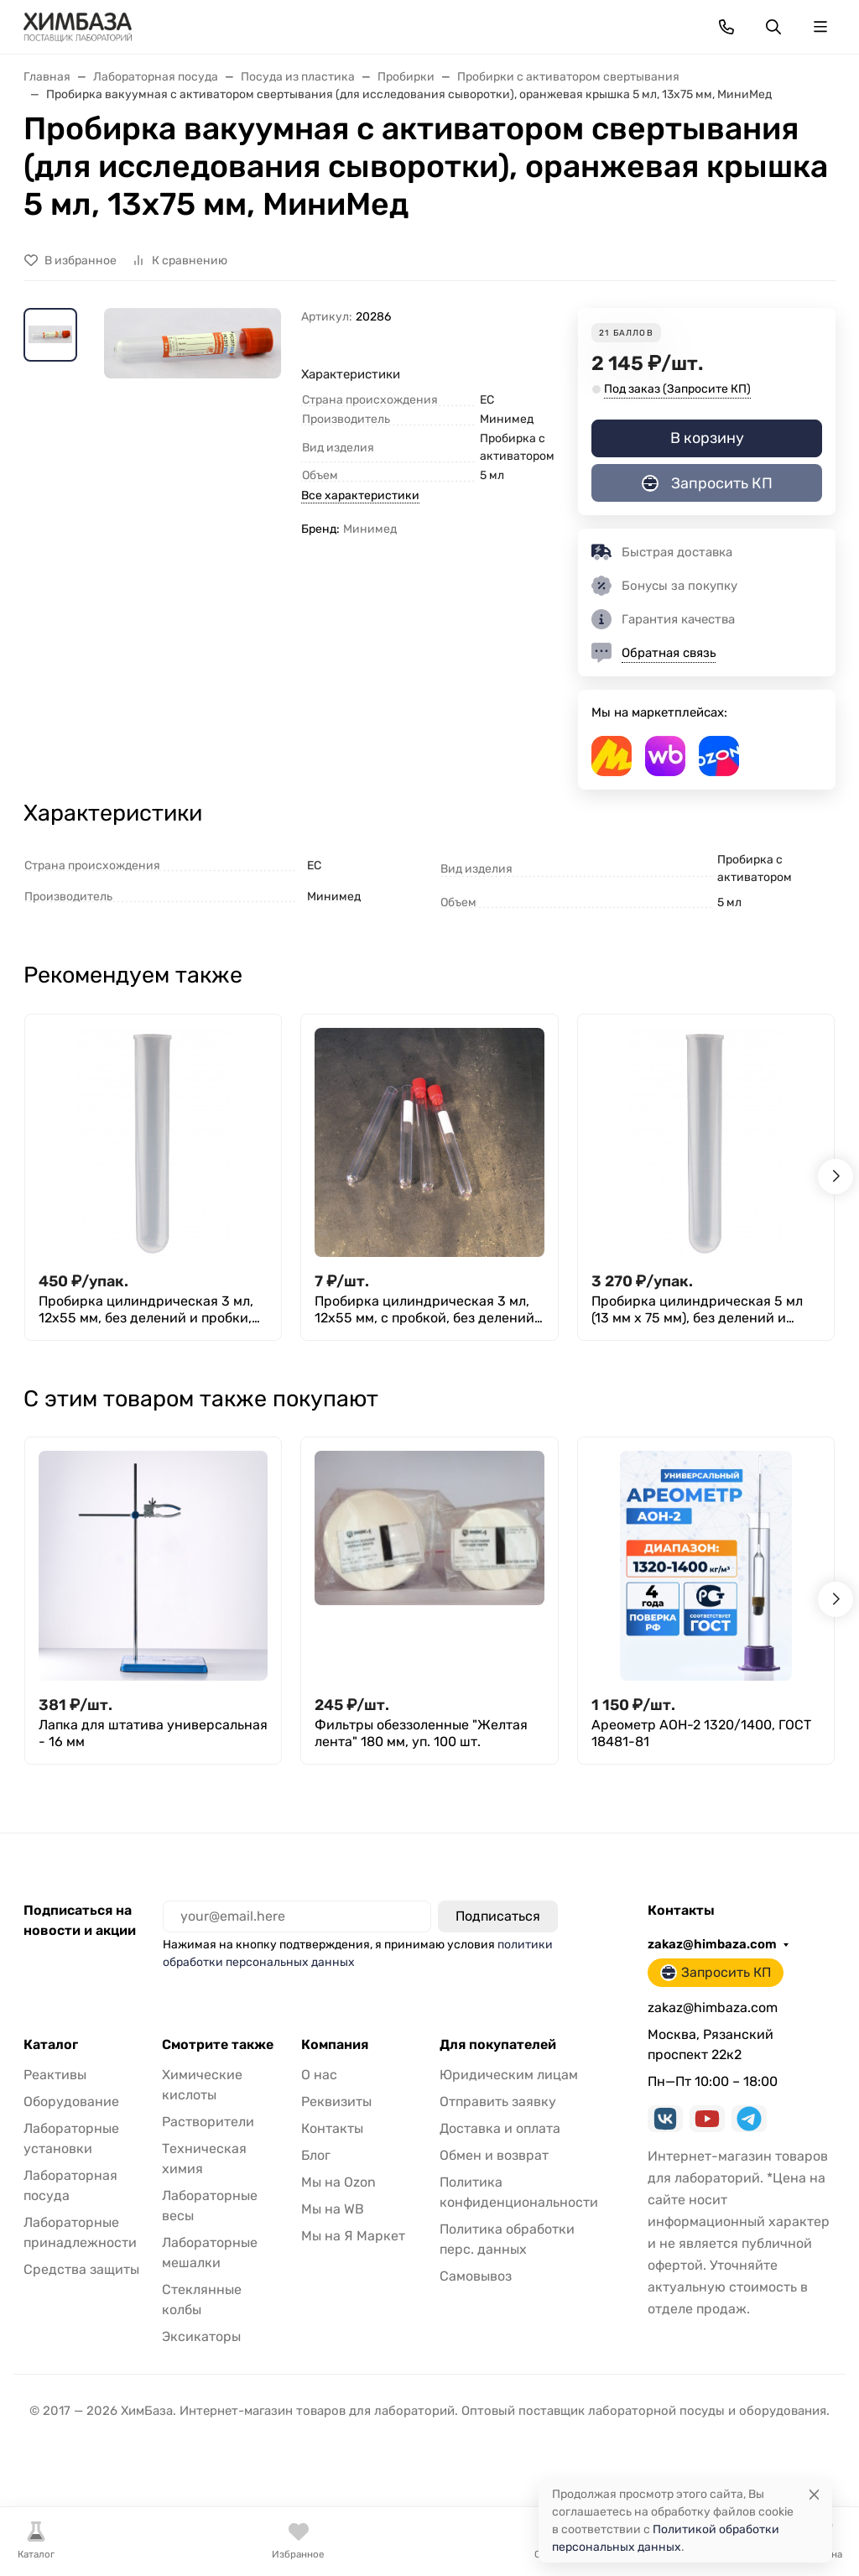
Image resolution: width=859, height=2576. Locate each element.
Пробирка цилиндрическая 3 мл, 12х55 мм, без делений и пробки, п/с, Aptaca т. (146, 1310)
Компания (334, 2045)
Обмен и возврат (494, 2155)
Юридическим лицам (509, 2075)
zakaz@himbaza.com (712, 1944)
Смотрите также (217, 2045)
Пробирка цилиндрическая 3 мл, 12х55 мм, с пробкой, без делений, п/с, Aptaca (426, 1310)
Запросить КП (707, 483)
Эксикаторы (201, 2336)
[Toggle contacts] (726, 26)
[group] (192, 437)
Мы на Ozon (338, 2182)
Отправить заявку (498, 2101)
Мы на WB (332, 2209)
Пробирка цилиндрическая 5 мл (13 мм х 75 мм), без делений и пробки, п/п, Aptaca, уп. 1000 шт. (697, 1310)
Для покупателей (498, 2045)
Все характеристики (360, 495)
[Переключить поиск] (773, 26)
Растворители (208, 2122)
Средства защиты (81, 2269)
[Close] (814, 2494)
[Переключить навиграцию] (820, 26)
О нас (319, 2075)
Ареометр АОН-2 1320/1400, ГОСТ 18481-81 (701, 1733)
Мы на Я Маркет (353, 2236)
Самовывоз (476, 2276)
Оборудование (71, 2101)
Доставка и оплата (500, 2128)
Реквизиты (336, 2101)
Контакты (332, 2128)
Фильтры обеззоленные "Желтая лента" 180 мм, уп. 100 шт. (421, 1733)
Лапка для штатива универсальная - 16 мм (153, 1733)
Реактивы (54, 2075)
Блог (316, 2155)
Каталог (50, 2045)
